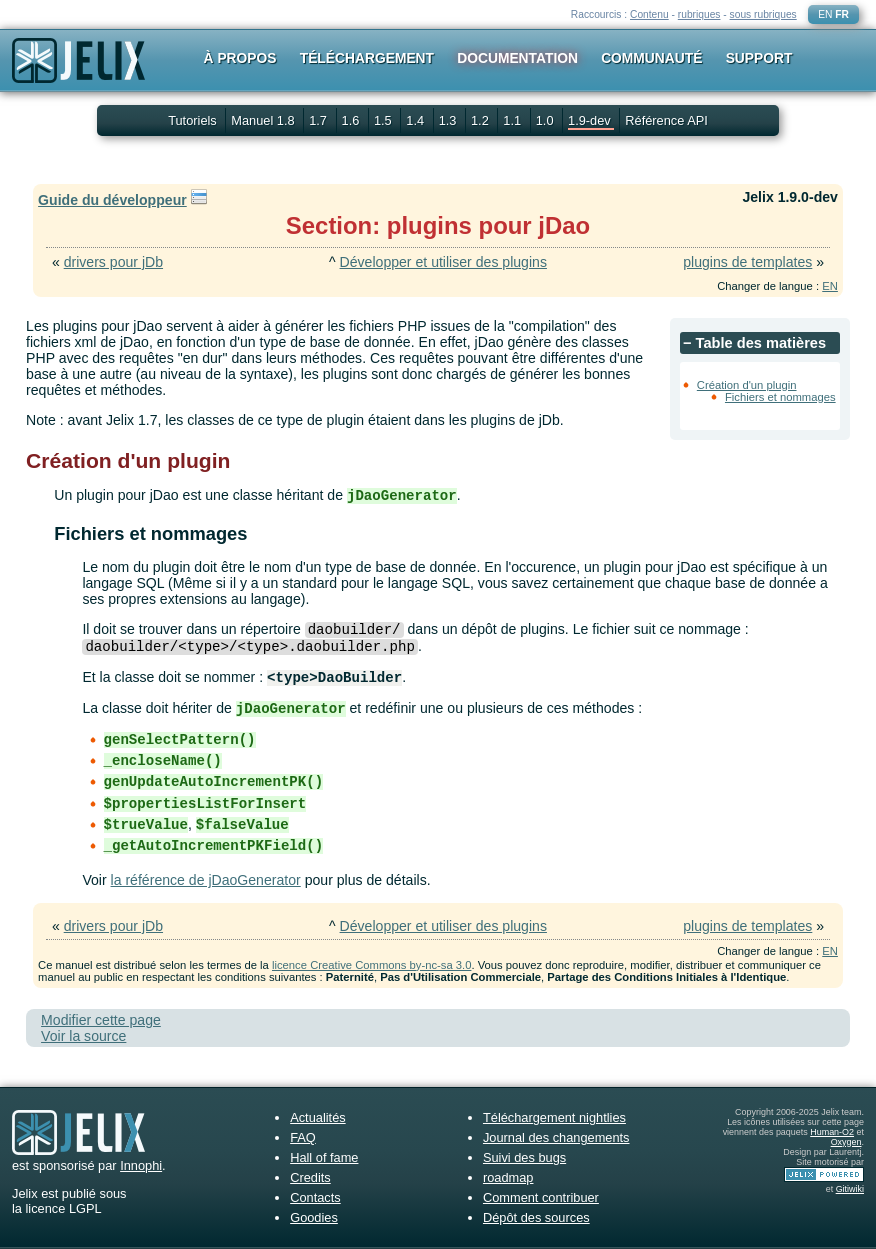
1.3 (449, 120)
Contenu (649, 14)
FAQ (303, 1137)
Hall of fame (324, 1157)
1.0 (546, 120)
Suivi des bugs (524, 1157)
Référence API (666, 120)
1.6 (352, 120)
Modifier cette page (101, 1020)
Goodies (314, 1217)
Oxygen (846, 1142)
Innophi (141, 1165)
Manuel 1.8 (264, 120)
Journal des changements (556, 1137)
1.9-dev (591, 120)
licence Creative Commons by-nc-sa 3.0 (371, 965)
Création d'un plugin (747, 385)
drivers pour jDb (113, 262)
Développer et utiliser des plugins (443, 262)
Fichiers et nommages (780, 397)
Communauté (651, 58)
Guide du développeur (112, 200)
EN (825, 14)
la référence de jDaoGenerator (206, 880)
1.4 (416, 120)
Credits (310, 1177)
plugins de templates (747, 262)
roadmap (508, 1177)
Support (759, 58)
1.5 (384, 120)
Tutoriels (192, 120)
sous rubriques (763, 14)
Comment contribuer (541, 1197)
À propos (240, 58)
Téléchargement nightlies (554, 1117)
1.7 (319, 120)
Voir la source (83, 1036)
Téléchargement (367, 58)
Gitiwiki (850, 1189)
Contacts (315, 1197)
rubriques (699, 14)
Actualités (317, 1117)
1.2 (481, 120)
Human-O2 (832, 1132)
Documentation (517, 58)
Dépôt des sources (536, 1217)
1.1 (513, 120)
